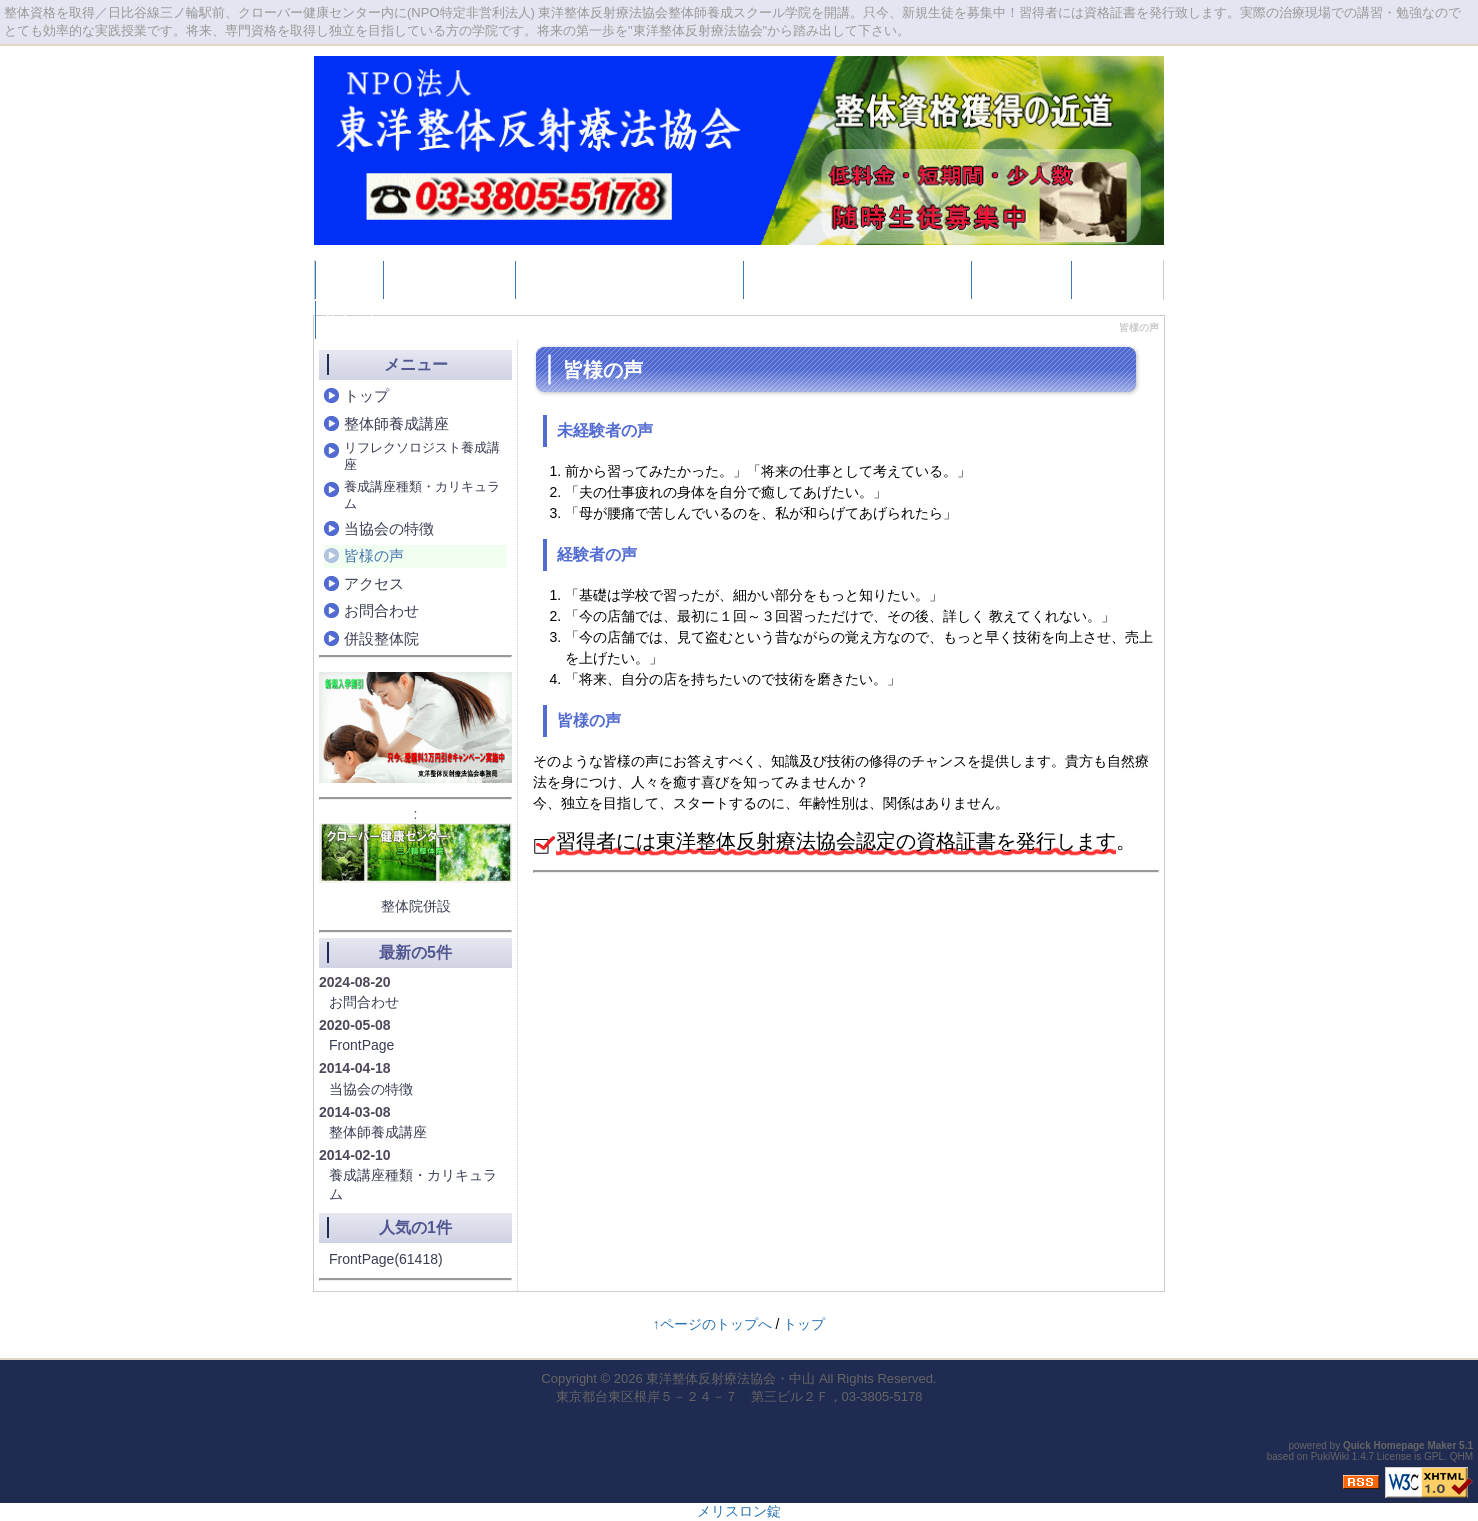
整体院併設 (416, 906)
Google (1107, 279)
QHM (1461, 1456)
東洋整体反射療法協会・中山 (730, 1378)
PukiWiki (1330, 1456)
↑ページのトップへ (712, 1324)
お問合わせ (381, 610)
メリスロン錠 (739, 1511)
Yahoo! (350, 319)
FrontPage (361, 1045)
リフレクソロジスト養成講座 (629, 279)
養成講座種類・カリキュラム (857, 279)
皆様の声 (374, 555)
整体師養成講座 (449, 279)
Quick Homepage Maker (1399, 1445)
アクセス (374, 583)
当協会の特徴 (389, 528)
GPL (1434, 1456)
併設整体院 (1021, 279)
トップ (349, 279)
